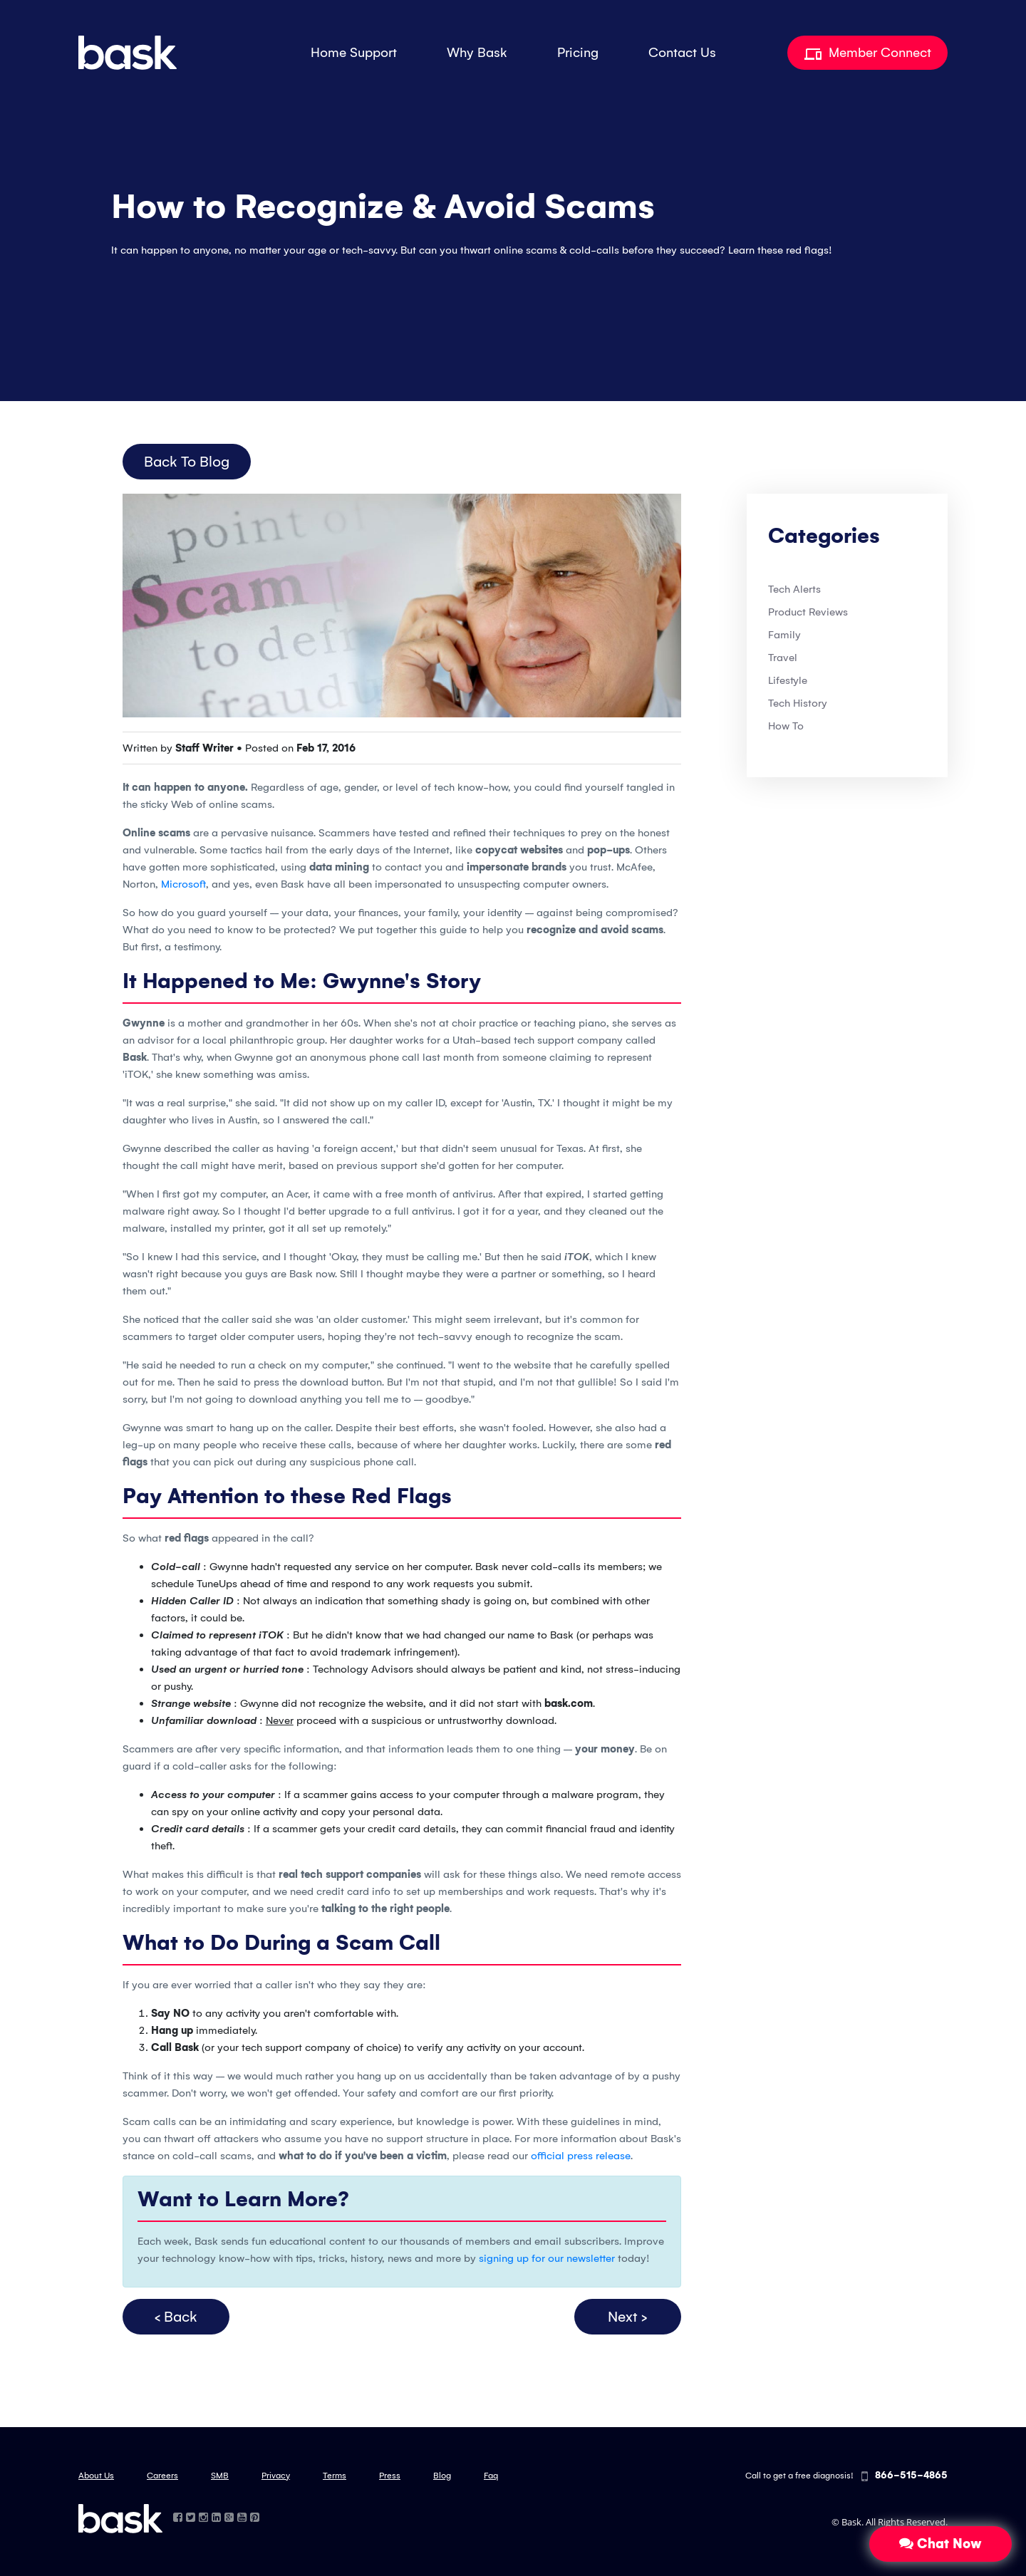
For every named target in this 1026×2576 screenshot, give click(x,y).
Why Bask (477, 53)
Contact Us (682, 53)
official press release (581, 2155)
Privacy (275, 2476)
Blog (442, 2476)
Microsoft (183, 884)
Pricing (577, 53)
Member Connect (867, 53)
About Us (96, 2476)
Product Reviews (808, 612)
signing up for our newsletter (547, 2258)
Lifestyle (787, 680)
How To (786, 726)
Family (784, 634)
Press (389, 2476)
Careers (162, 2476)
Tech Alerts (794, 589)
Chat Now (940, 2544)
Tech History (797, 703)
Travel (782, 657)
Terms (334, 2476)
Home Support (354, 53)
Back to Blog (186, 461)
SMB (220, 2476)
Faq (491, 2476)
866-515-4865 (904, 2476)
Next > (627, 2316)
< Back (176, 2316)
